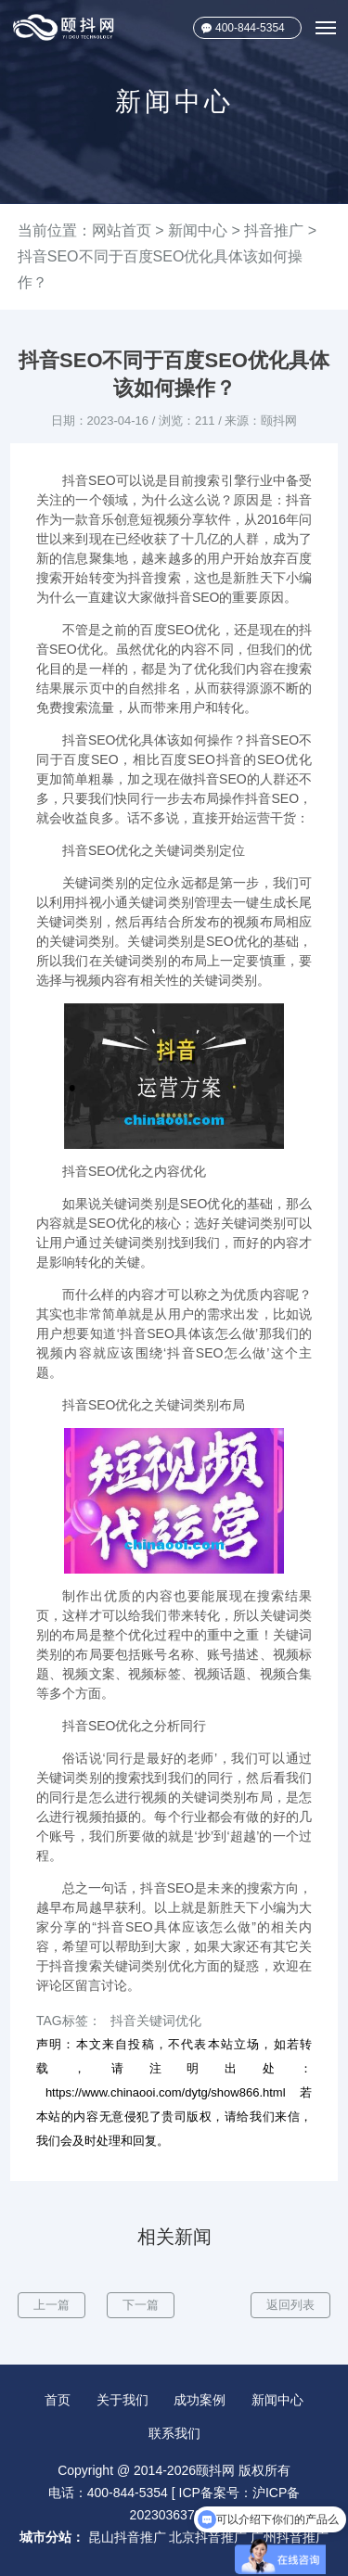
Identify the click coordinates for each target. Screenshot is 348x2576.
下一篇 (140, 2305)
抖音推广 (273, 230)
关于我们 (122, 2399)
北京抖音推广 (208, 2537)
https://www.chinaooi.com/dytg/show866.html (165, 2092)
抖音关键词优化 (155, 2020)
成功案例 (200, 2399)
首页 (58, 2399)
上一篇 (51, 2305)
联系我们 (174, 2433)
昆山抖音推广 (127, 2537)
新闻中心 (197, 230)
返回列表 (290, 2305)
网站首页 (121, 230)
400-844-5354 (250, 27)
